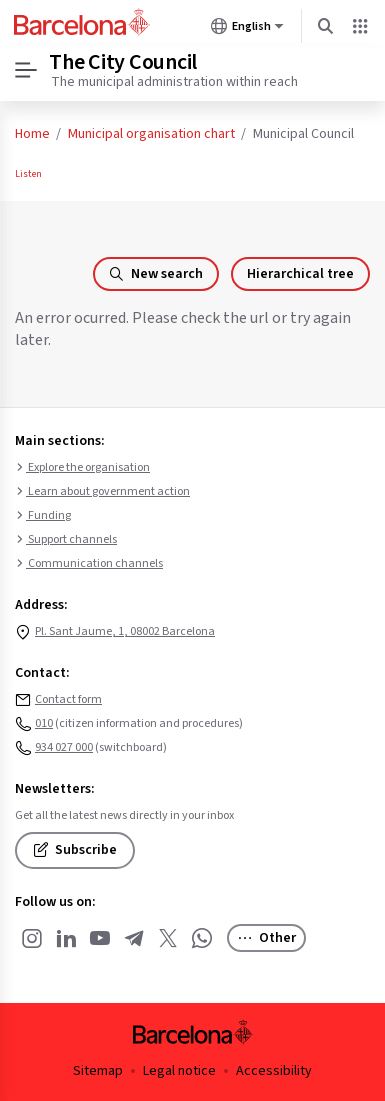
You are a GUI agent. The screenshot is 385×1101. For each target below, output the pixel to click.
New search (156, 274)
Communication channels (89, 564)
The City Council (123, 62)
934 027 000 (64, 747)
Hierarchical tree (300, 274)
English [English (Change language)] (247, 30)
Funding (43, 516)
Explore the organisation (82, 468)
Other (266, 938)
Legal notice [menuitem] (179, 1071)
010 (44, 723)
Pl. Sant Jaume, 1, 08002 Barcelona (125, 631)
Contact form (68, 699)
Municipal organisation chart (151, 134)
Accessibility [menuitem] (274, 1071)
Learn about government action (102, 492)
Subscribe (75, 850)
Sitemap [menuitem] (98, 1071)
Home (32, 134)
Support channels (66, 540)
